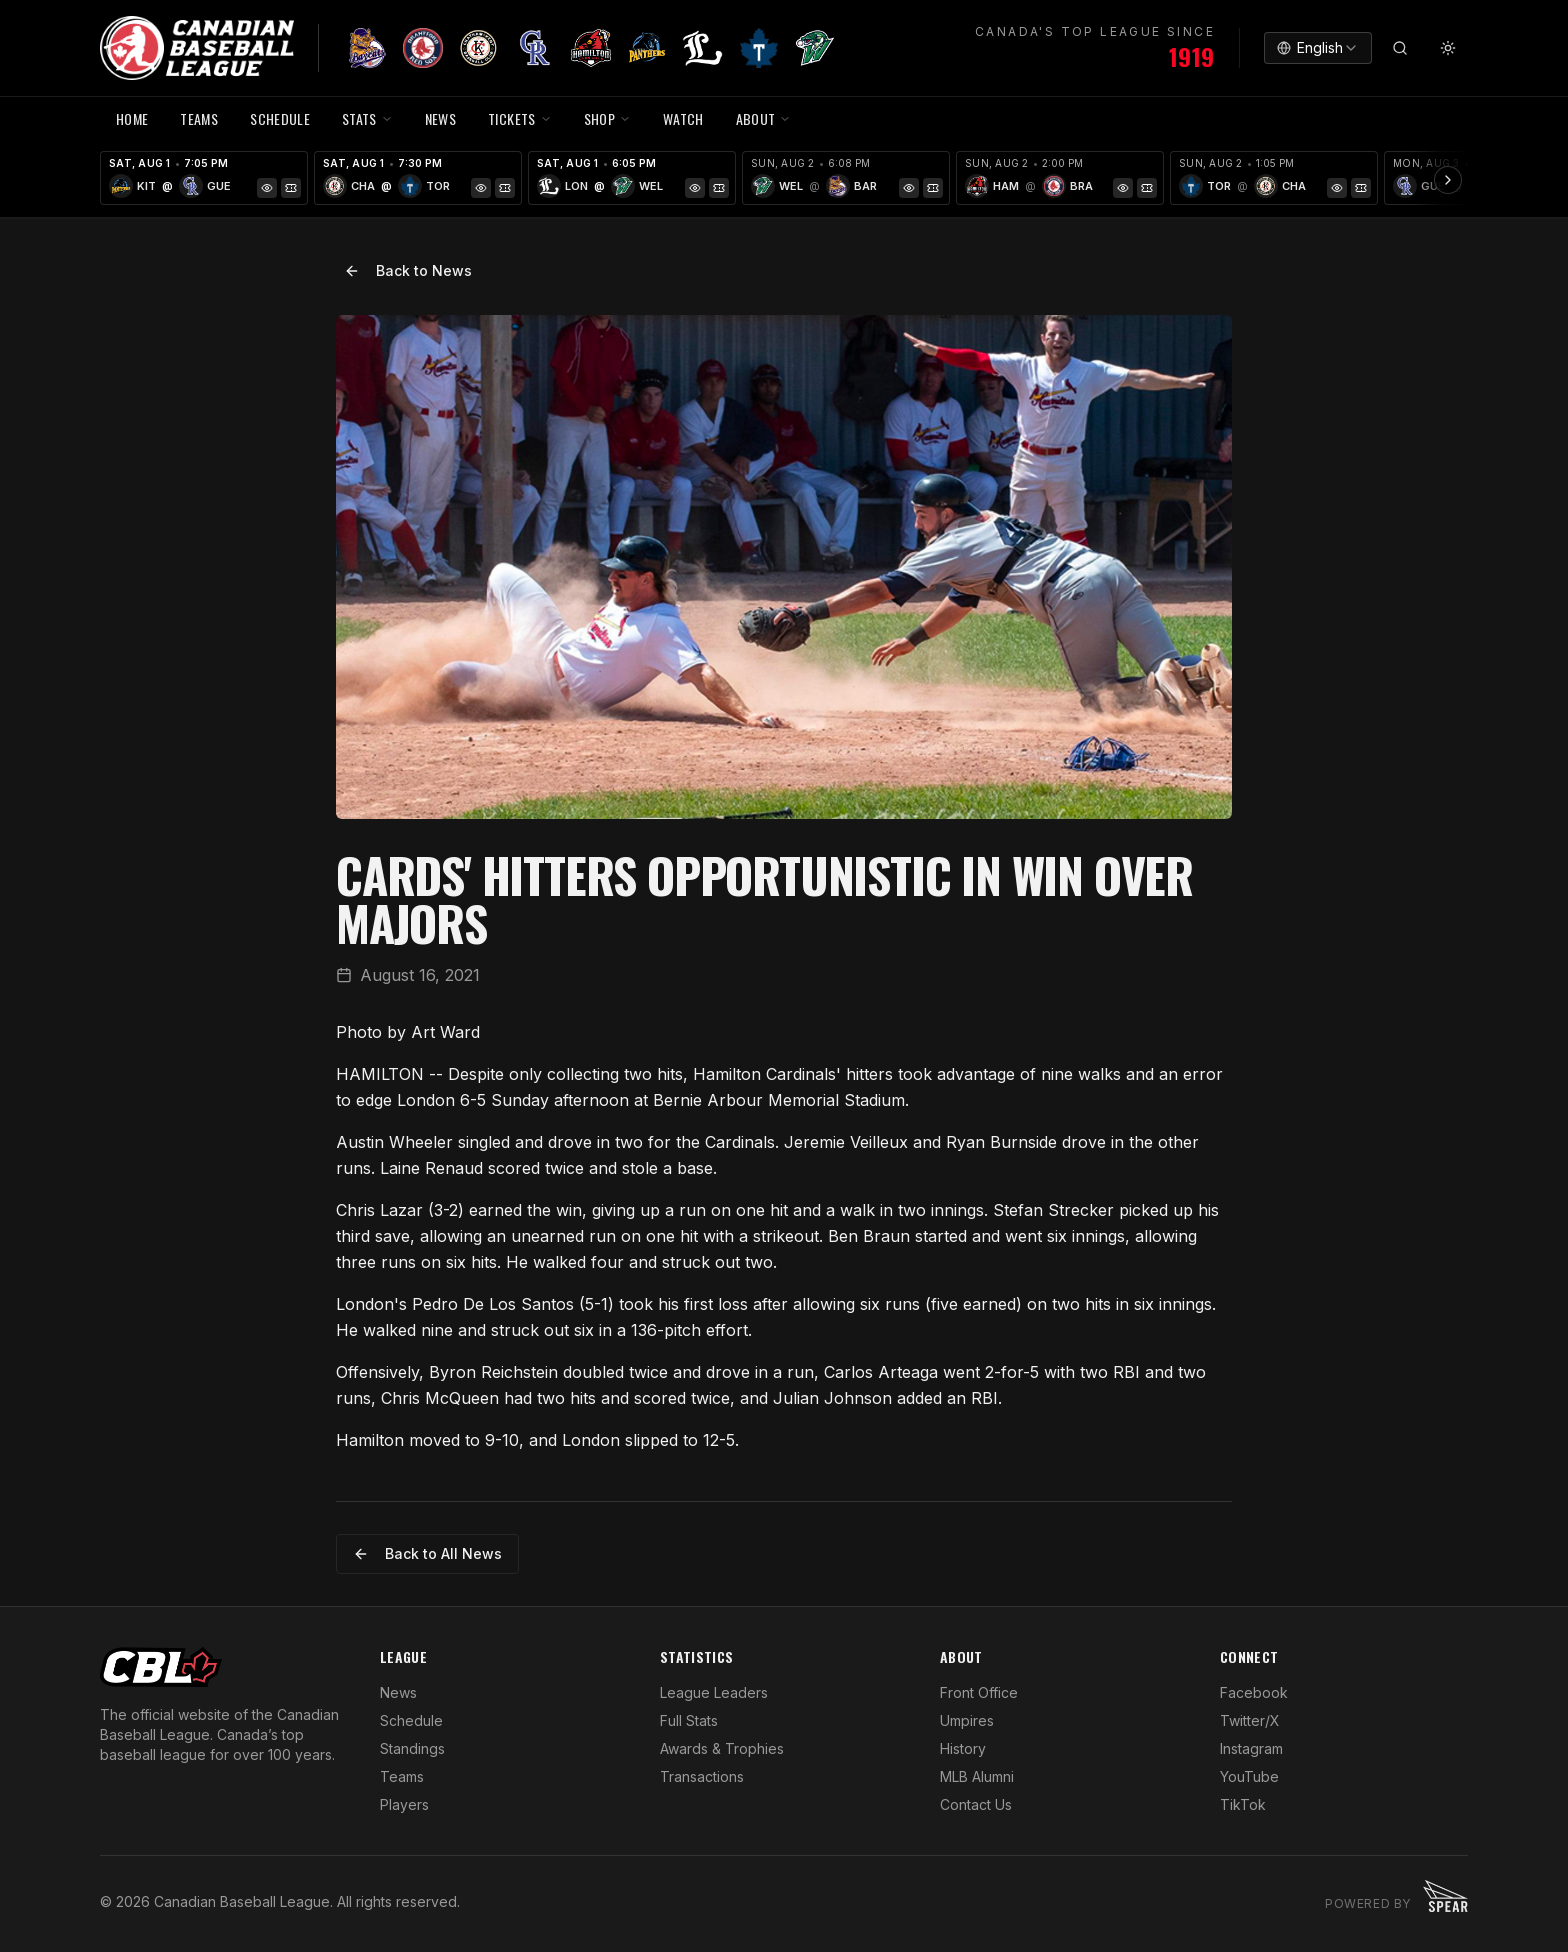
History (963, 1748)
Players (404, 1804)
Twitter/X (1250, 1720)
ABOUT (764, 118)
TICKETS (519, 118)
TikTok (1243, 1804)
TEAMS (199, 118)
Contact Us (976, 1804)
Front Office (979, 1692)
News (398, 1692)
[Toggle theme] (1448, 48)
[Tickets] (291, 188)
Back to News (408, 270)
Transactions (702, 1776)
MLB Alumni (977, 1776)
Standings (412, 1748)
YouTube (1249, 1776)
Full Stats (689, 1720)
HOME (132, 118)
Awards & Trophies (722, 1748)
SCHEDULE (280, 118)
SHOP (607, 118)
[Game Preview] (267, 188)
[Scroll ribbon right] (1448, 180)
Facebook (1254, 1692)
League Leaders (714, 1692)
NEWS (440, 118)
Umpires (967, 1720)
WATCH (683, 118)
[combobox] (1318, 48)
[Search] (1400, 48)
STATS (367, 118)
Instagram (1251, 1748)
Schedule (411, 1720)
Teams (402, 1776)
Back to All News (427, 1553)
